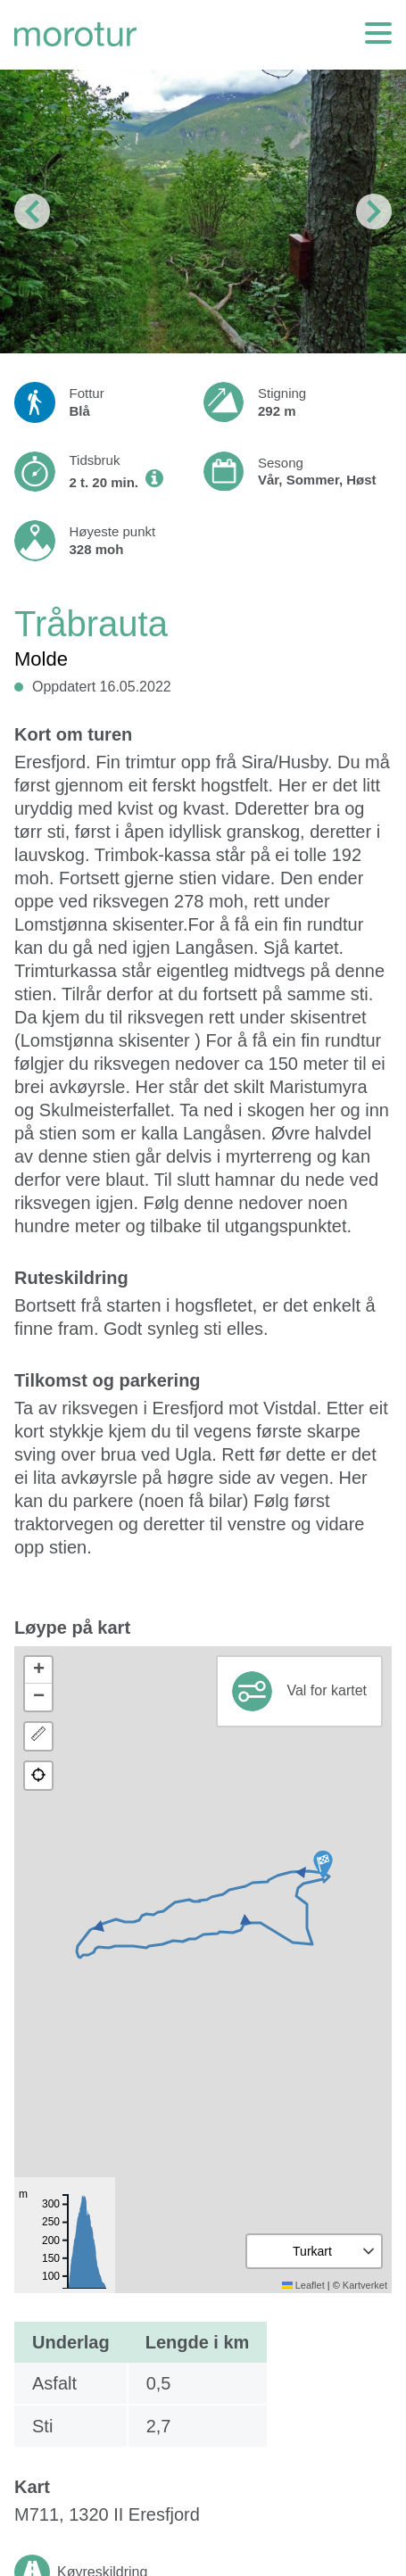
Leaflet (303, 2285)
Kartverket (365, 2285)
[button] (323, 1865)
